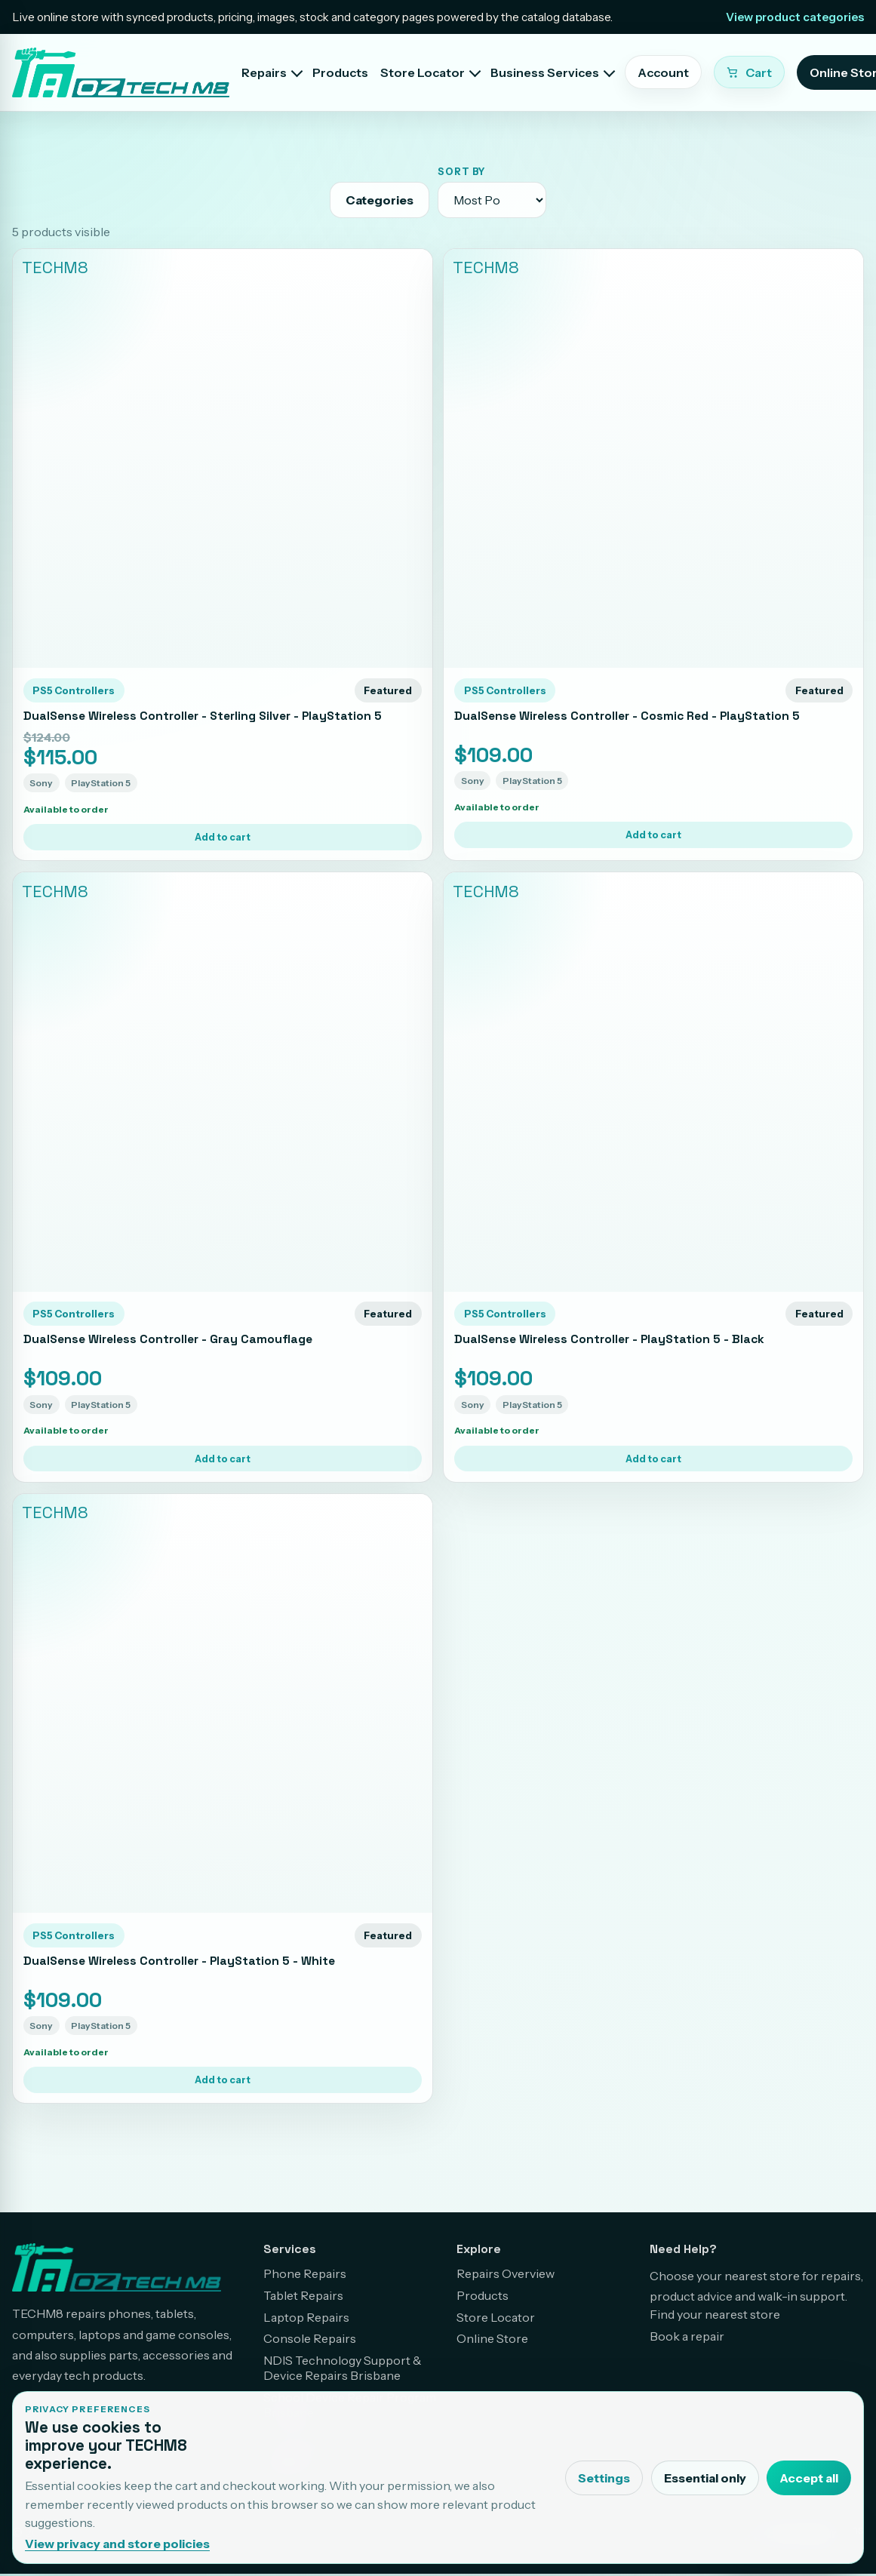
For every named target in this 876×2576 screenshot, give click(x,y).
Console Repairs (309, 2338)
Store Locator (422, 72)
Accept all (808, 2477)
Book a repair (687, 2336)
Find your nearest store (715, 2314)
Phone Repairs (304, 2273)
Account (663, 72)
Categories (379, 199)
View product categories (795, 17)
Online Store (492, 2338)
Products (340, 72)
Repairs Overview (505, 2273)
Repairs (264, 72)
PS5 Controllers (73, 690)
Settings (604, 2477)
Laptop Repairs (306, 2317)
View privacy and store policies (117, 2543)
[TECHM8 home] (120, 72)
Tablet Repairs (303, 2295)
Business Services (544, 72)
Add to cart (223, 837)
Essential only (705, 2477)
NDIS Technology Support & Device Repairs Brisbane (342, 2368)
